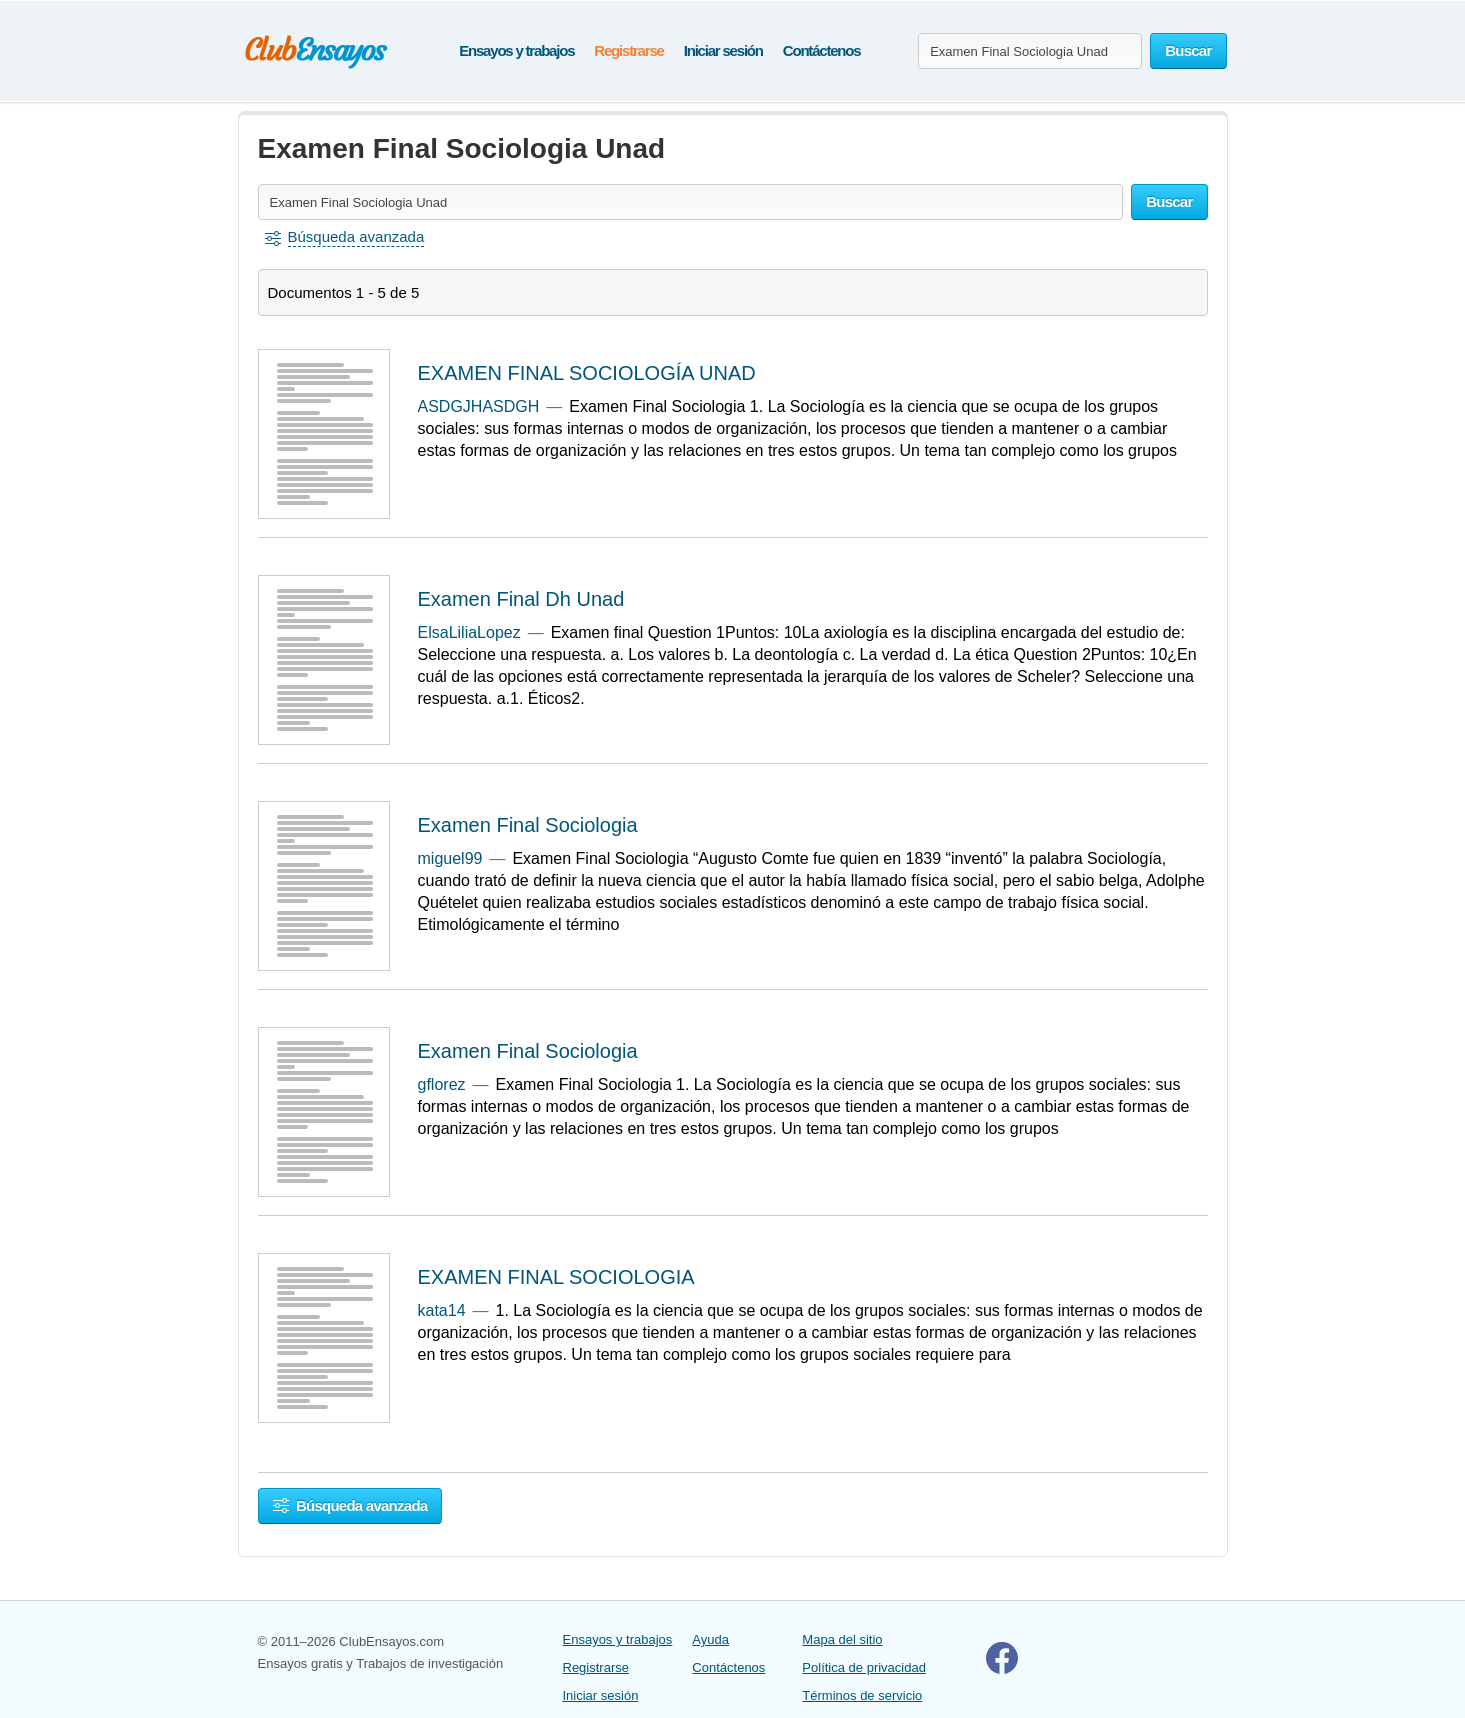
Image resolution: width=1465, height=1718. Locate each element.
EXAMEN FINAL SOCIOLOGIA (556, 1277)
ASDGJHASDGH (479, 406)
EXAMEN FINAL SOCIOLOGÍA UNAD (587, 373)
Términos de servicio (862, 1695)
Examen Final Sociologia (528, 825)
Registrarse (628, 50)
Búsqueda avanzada (350, 1505)
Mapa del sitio (842, 1639)
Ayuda (710, 1639)
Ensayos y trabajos (516, 50)
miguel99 (450, 858)
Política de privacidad (864, 1667)
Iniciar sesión (723, 50)
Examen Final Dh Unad (521, 599)
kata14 (442, 1310)
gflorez (442, 1084)
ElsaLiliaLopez (469, 632)
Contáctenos (822, 50)
